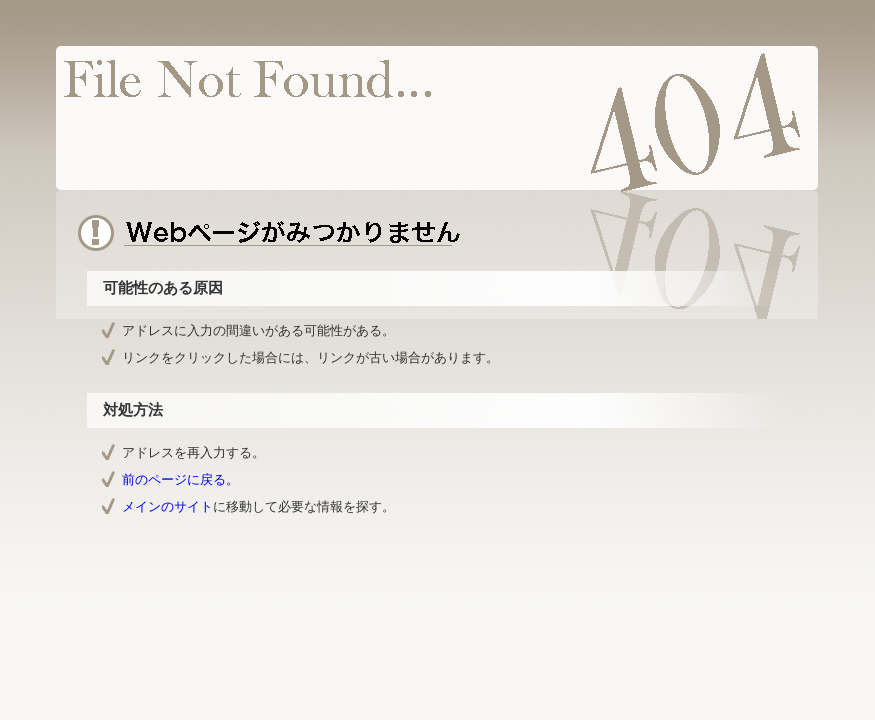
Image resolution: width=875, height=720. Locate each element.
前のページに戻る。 (180, 479)
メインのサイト (167, 506)
